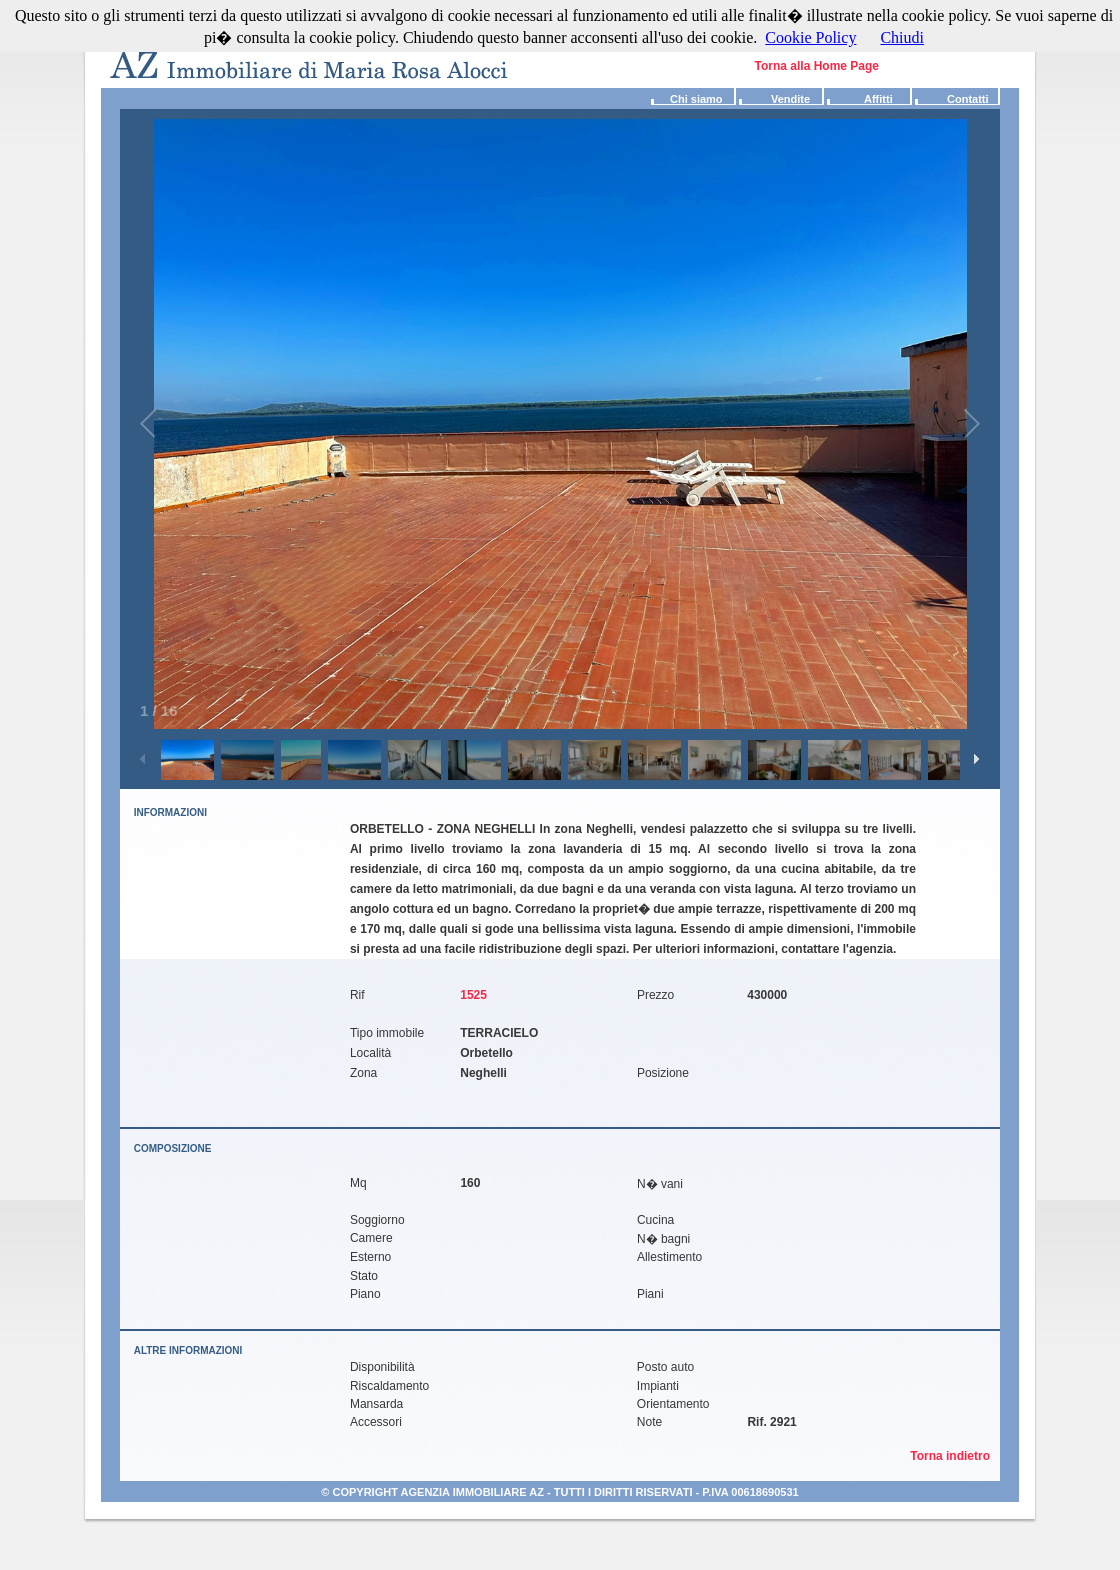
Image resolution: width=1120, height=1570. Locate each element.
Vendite (773, 99)
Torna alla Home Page (817, 66)
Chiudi (902, 37)
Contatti (950, 99)
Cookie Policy (810, 37)
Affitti (858, 99)
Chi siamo (685, 99)
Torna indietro (955, 1456)
